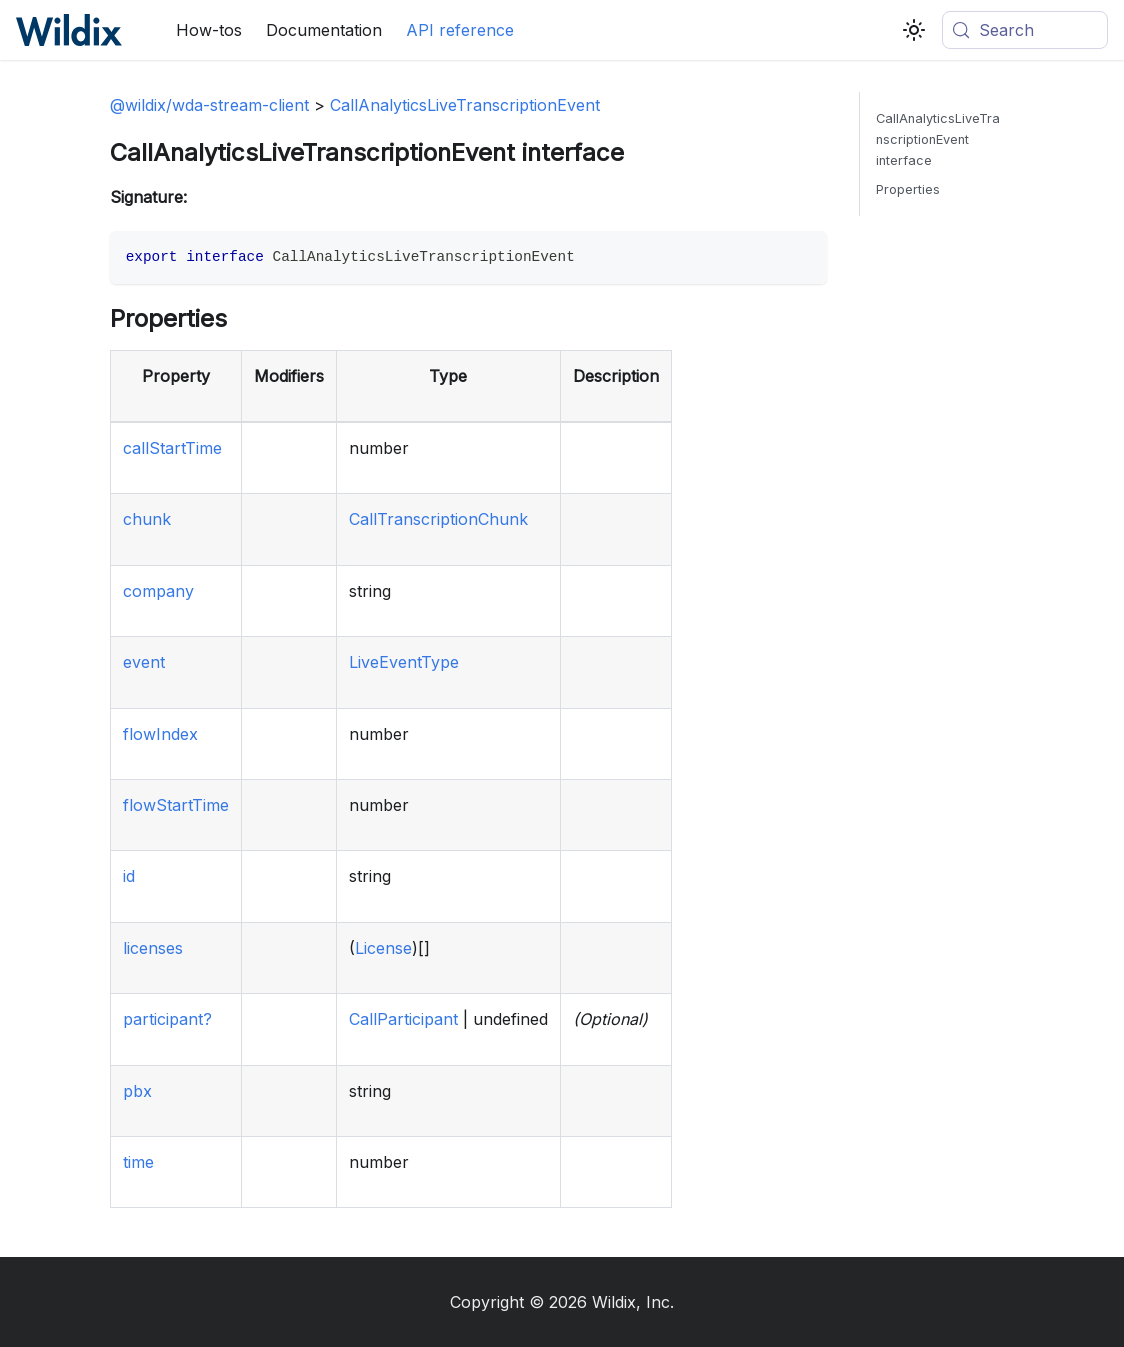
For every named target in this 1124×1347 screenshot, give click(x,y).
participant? (167, 1019)
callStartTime (172, 448)
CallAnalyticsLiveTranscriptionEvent (465, 105)
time (138, 1162)
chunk (147, 519)
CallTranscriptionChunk (438, 519)
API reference (460, 30)
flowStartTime (176, 805)
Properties (908, 189)
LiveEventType (404, 662)
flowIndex (160, 734)
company (158, 591)
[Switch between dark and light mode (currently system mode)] (914, 30)
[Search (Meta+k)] (1025, 30)
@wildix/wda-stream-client (209, 105)
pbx (137, 1091)
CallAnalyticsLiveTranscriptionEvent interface (938, 139)
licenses (153, 948)
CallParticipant (403, 1019)
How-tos (209, 30)
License (383, 948)
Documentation (324, 30)
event (144, 662)
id (129, 876)
